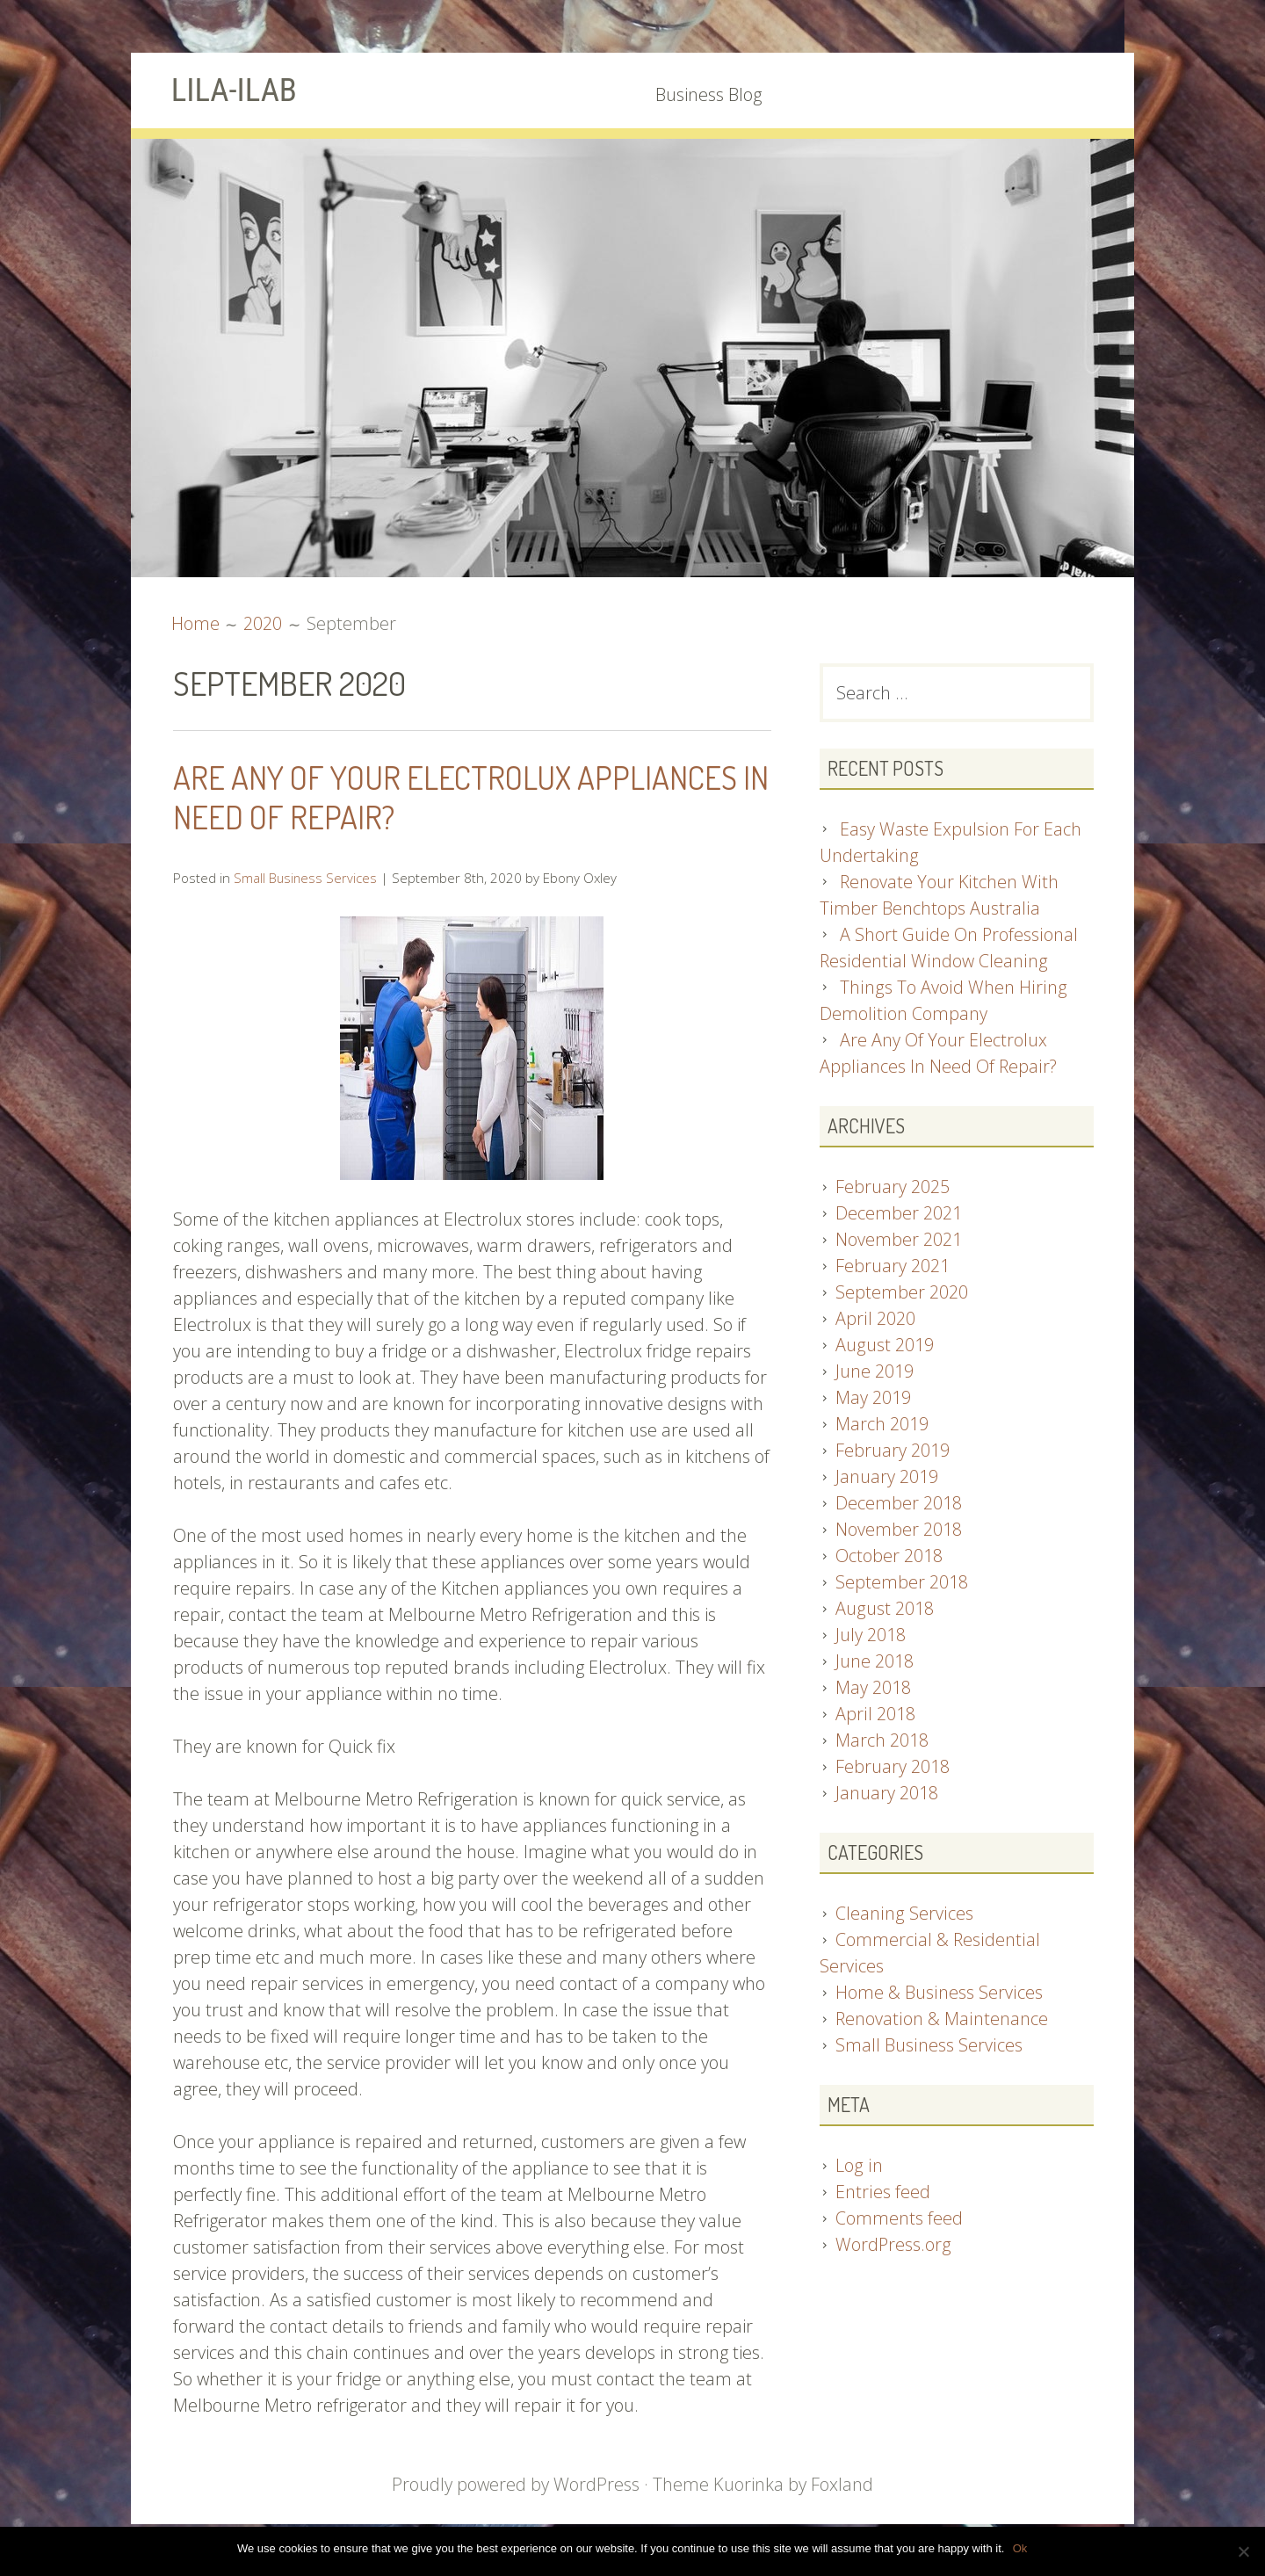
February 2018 (892, 1767)
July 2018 (870, 1635)
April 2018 (874, 1714)
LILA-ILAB (236, 89)
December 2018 (898, 1504)
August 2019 (884, 1345)
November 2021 (898, 1240)
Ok (1020, 2548)
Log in (858, 2166)
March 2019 (882, 1424)
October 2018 (889, 1556)
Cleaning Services (903, 1914)
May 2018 (873, 1688)
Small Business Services (306, 877)
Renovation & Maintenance (941, 2019)
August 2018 (884, 1609)
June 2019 (874, 1372)
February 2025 (892, 1187)
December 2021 (898, 1214)
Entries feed (882, 2192)
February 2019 (892, 1451)
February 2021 (892, 1266)
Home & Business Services (938, 1993)
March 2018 (882, 1741)
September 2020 (901, 1293)
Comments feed (899, 2219)
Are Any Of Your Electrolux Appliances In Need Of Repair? (466, 796)
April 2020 (874, 1319)
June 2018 (874, 1662)
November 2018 (898, 1530)
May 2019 (873, 1398)
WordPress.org (893, 2245)
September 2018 (901, 1583)
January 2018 (886, 1793)
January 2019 (886, 1477)
